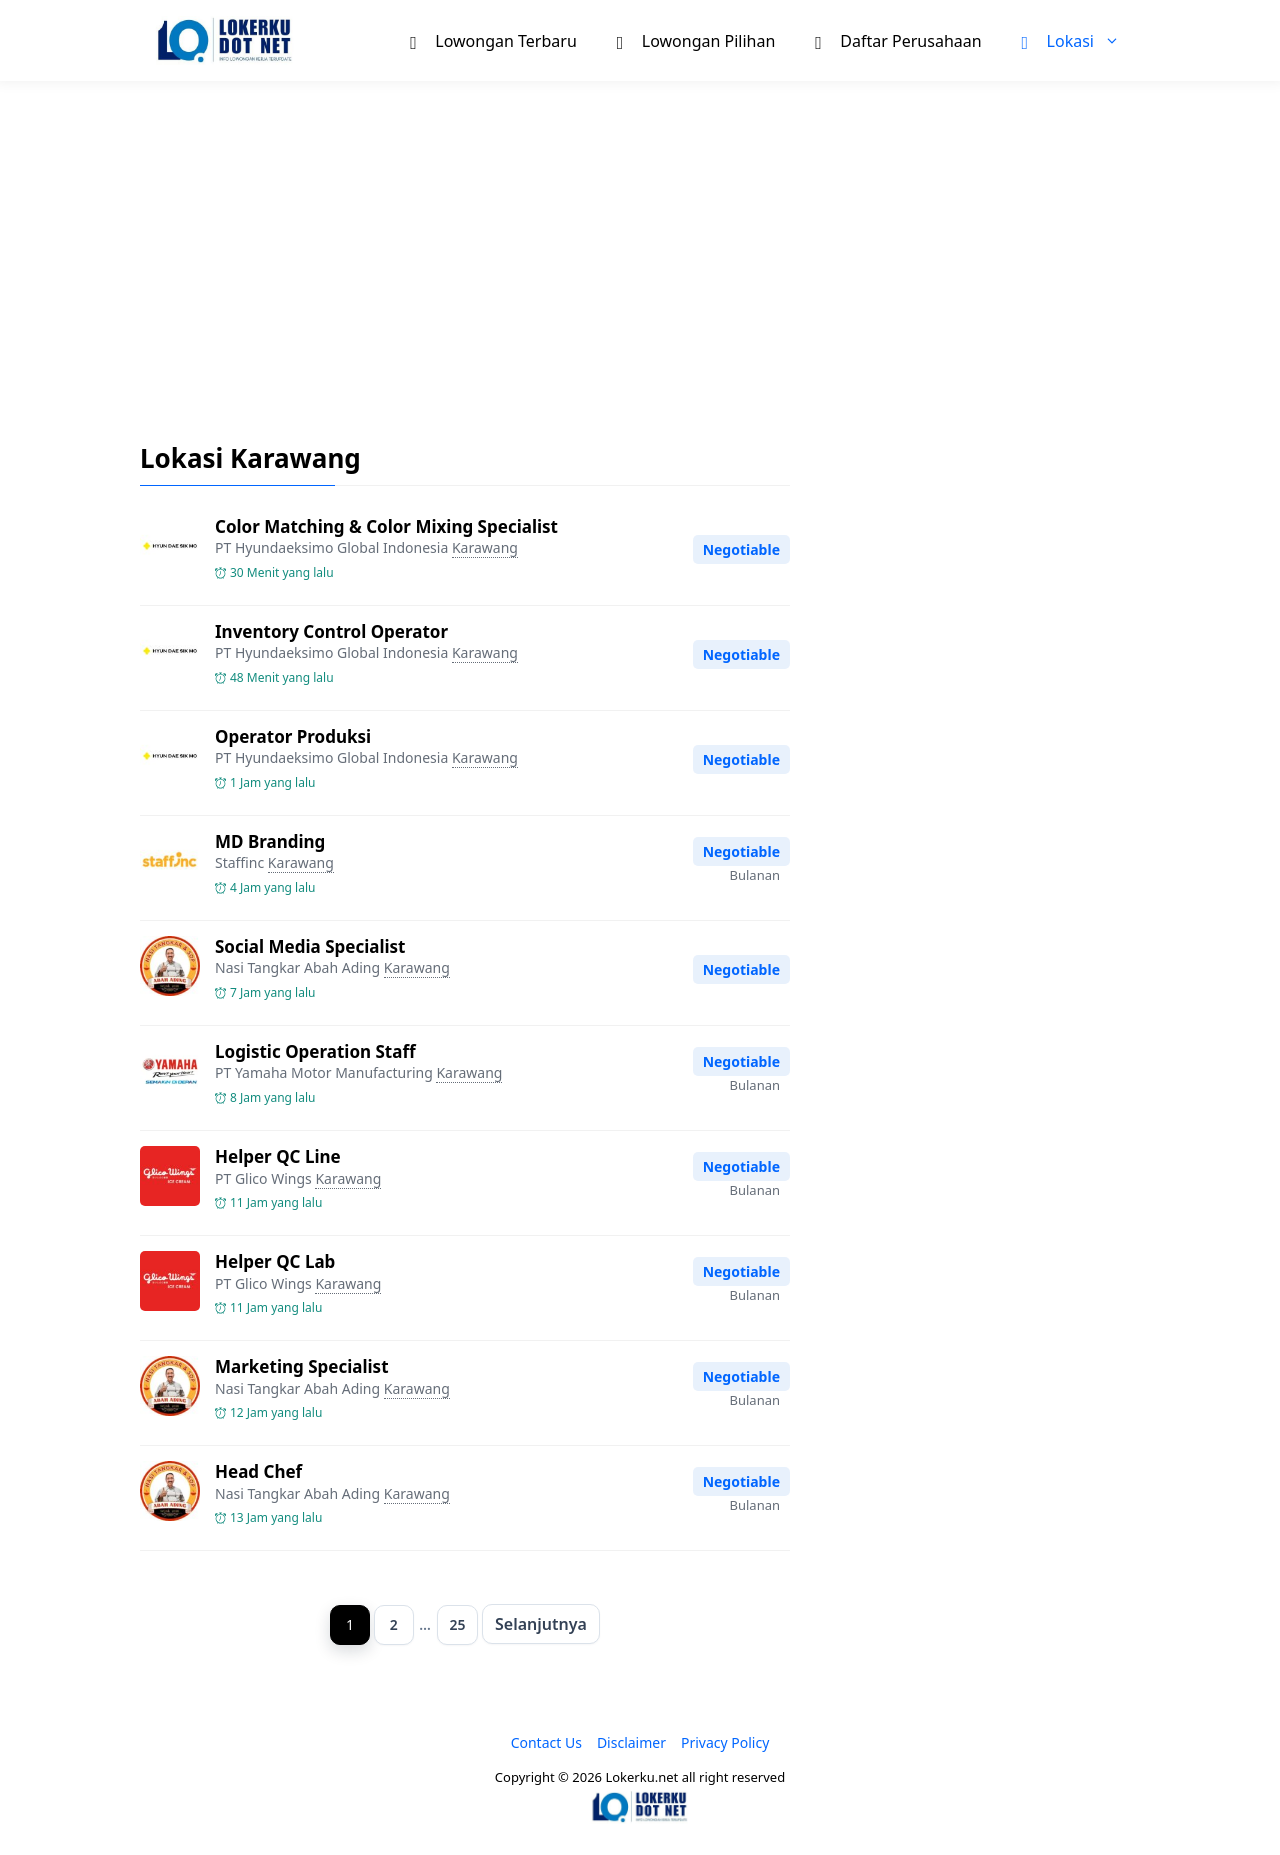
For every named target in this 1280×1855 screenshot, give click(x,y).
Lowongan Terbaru (493, 40)
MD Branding (270, 841)
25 (458, 1625)
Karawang (485, 547)
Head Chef (258, 1471)
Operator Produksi (293, 736)
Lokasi (1081, 40)
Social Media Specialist (310, 946)
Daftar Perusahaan (898, 40)
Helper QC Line (278, 1156)
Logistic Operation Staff (315, 1051)
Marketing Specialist (302, 1366)
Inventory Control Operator (331, 631)
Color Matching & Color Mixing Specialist (386, 526)
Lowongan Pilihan (696, 40)
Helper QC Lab (275, 1261)
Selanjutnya (541, 1624)
